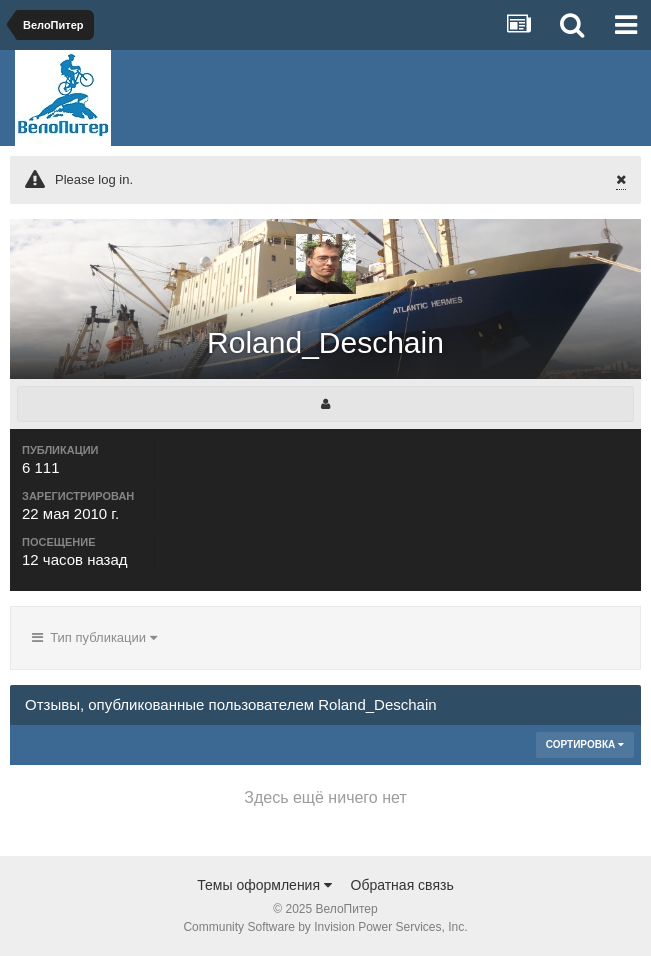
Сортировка (585, 744)
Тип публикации (94, 637)
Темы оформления (264, 885)
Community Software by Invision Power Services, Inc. (325, 927)
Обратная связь (402, 885)
